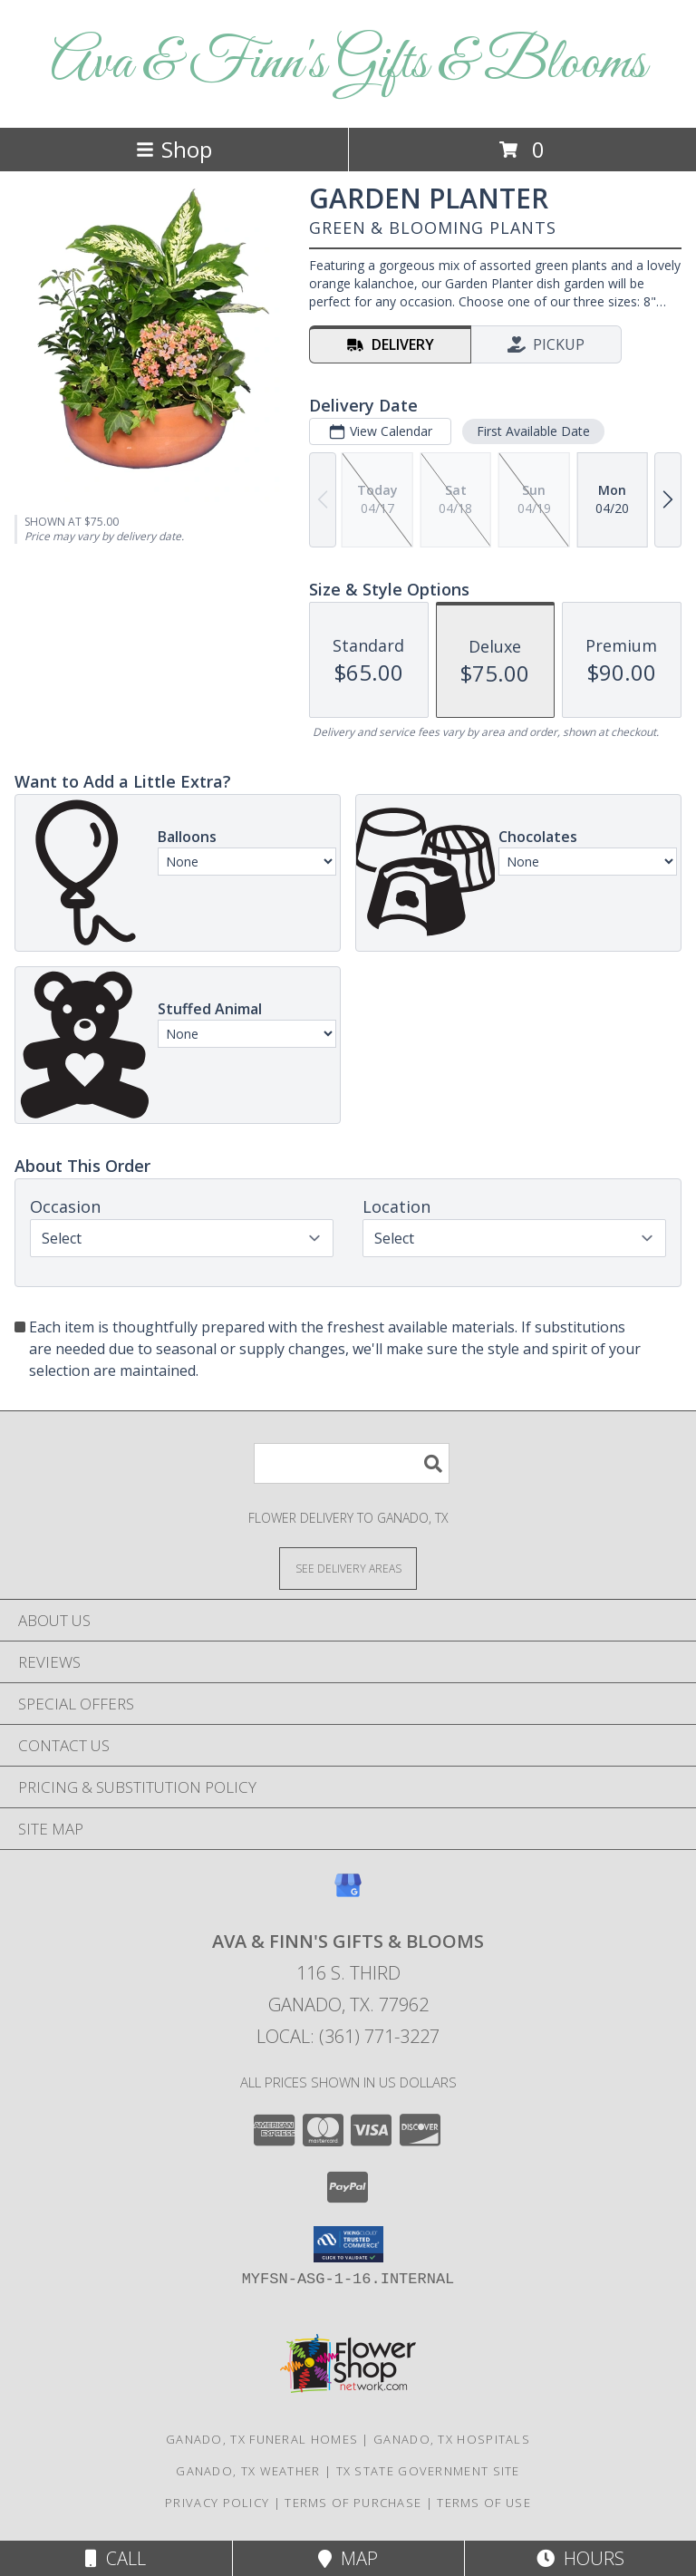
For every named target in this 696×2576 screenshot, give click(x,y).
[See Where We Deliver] (348, 1567)
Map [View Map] (348, 2558)
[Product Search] (352, 1463)
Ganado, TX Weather (248, 2471)
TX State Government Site (428, 2471)
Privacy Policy (217, 2502)
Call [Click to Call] (115, 2558)
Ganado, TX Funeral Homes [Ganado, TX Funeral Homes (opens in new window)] (262, 2439)
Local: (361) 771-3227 (348, 2036)
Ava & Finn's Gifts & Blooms (348, 64)
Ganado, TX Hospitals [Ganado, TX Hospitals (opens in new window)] (451, 2439)
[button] (348, 2244)
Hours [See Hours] (580, 2558)
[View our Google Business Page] (348, 1894)
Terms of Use (484, 2502)
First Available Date (533, 431)
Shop (174, 149)
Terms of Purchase (353, 2502)
